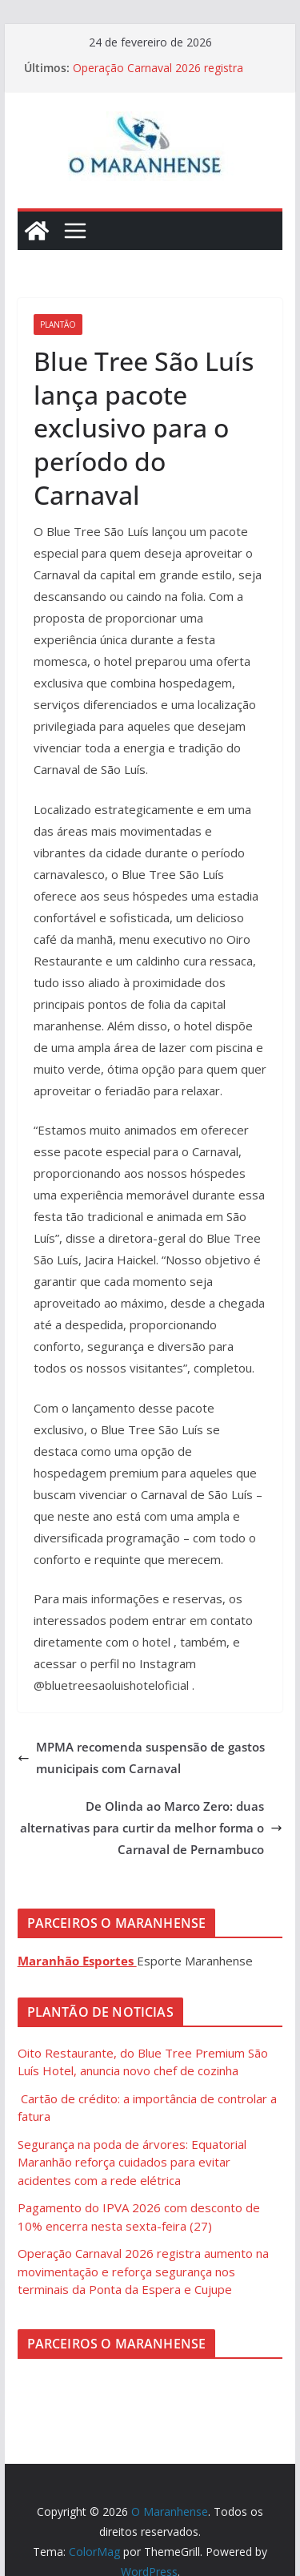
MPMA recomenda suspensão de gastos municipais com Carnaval (141, 1757)
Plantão (58, 324)
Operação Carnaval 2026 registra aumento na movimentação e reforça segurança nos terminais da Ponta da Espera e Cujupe (143, 2271)
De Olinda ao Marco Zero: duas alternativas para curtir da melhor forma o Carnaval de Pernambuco (151, 1827)
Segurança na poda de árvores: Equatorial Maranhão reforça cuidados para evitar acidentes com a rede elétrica (132, 2162)
